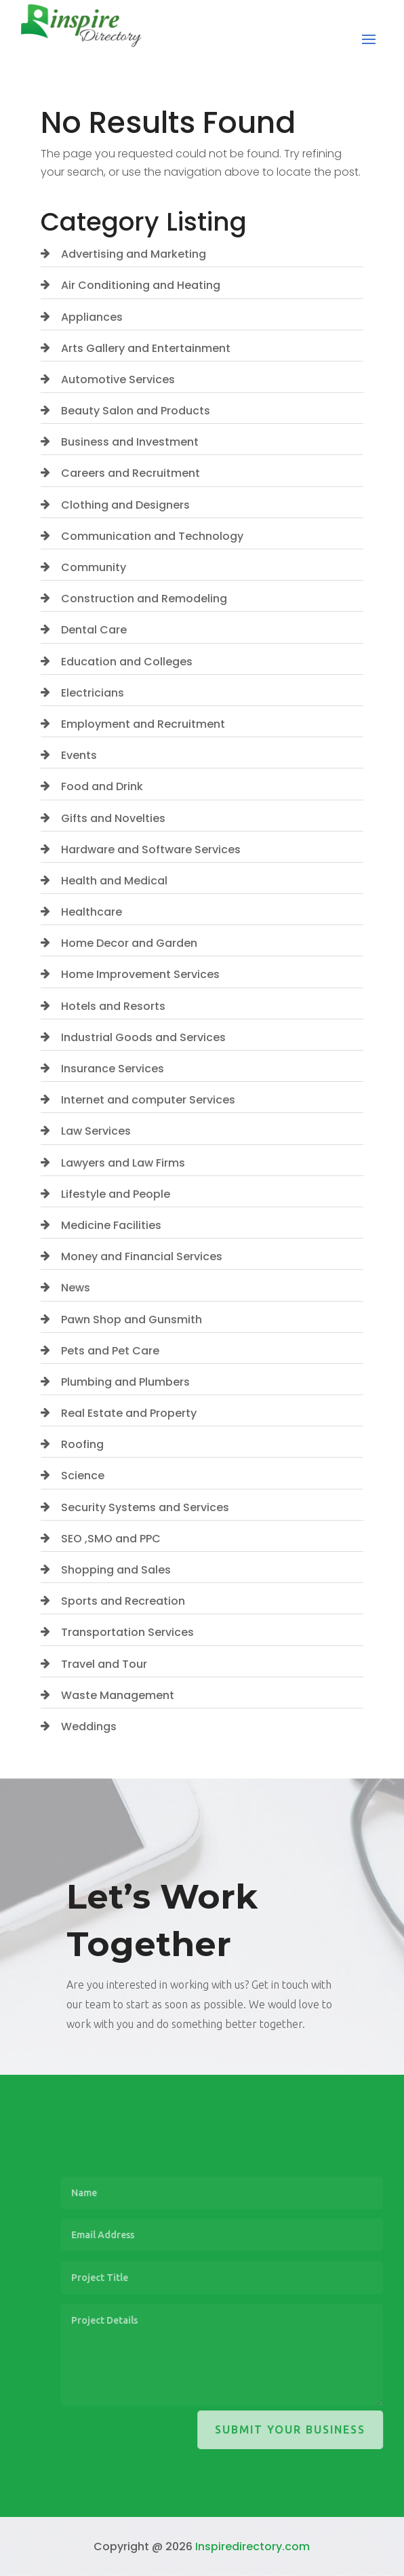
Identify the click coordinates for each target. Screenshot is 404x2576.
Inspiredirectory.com (252, 2546)
